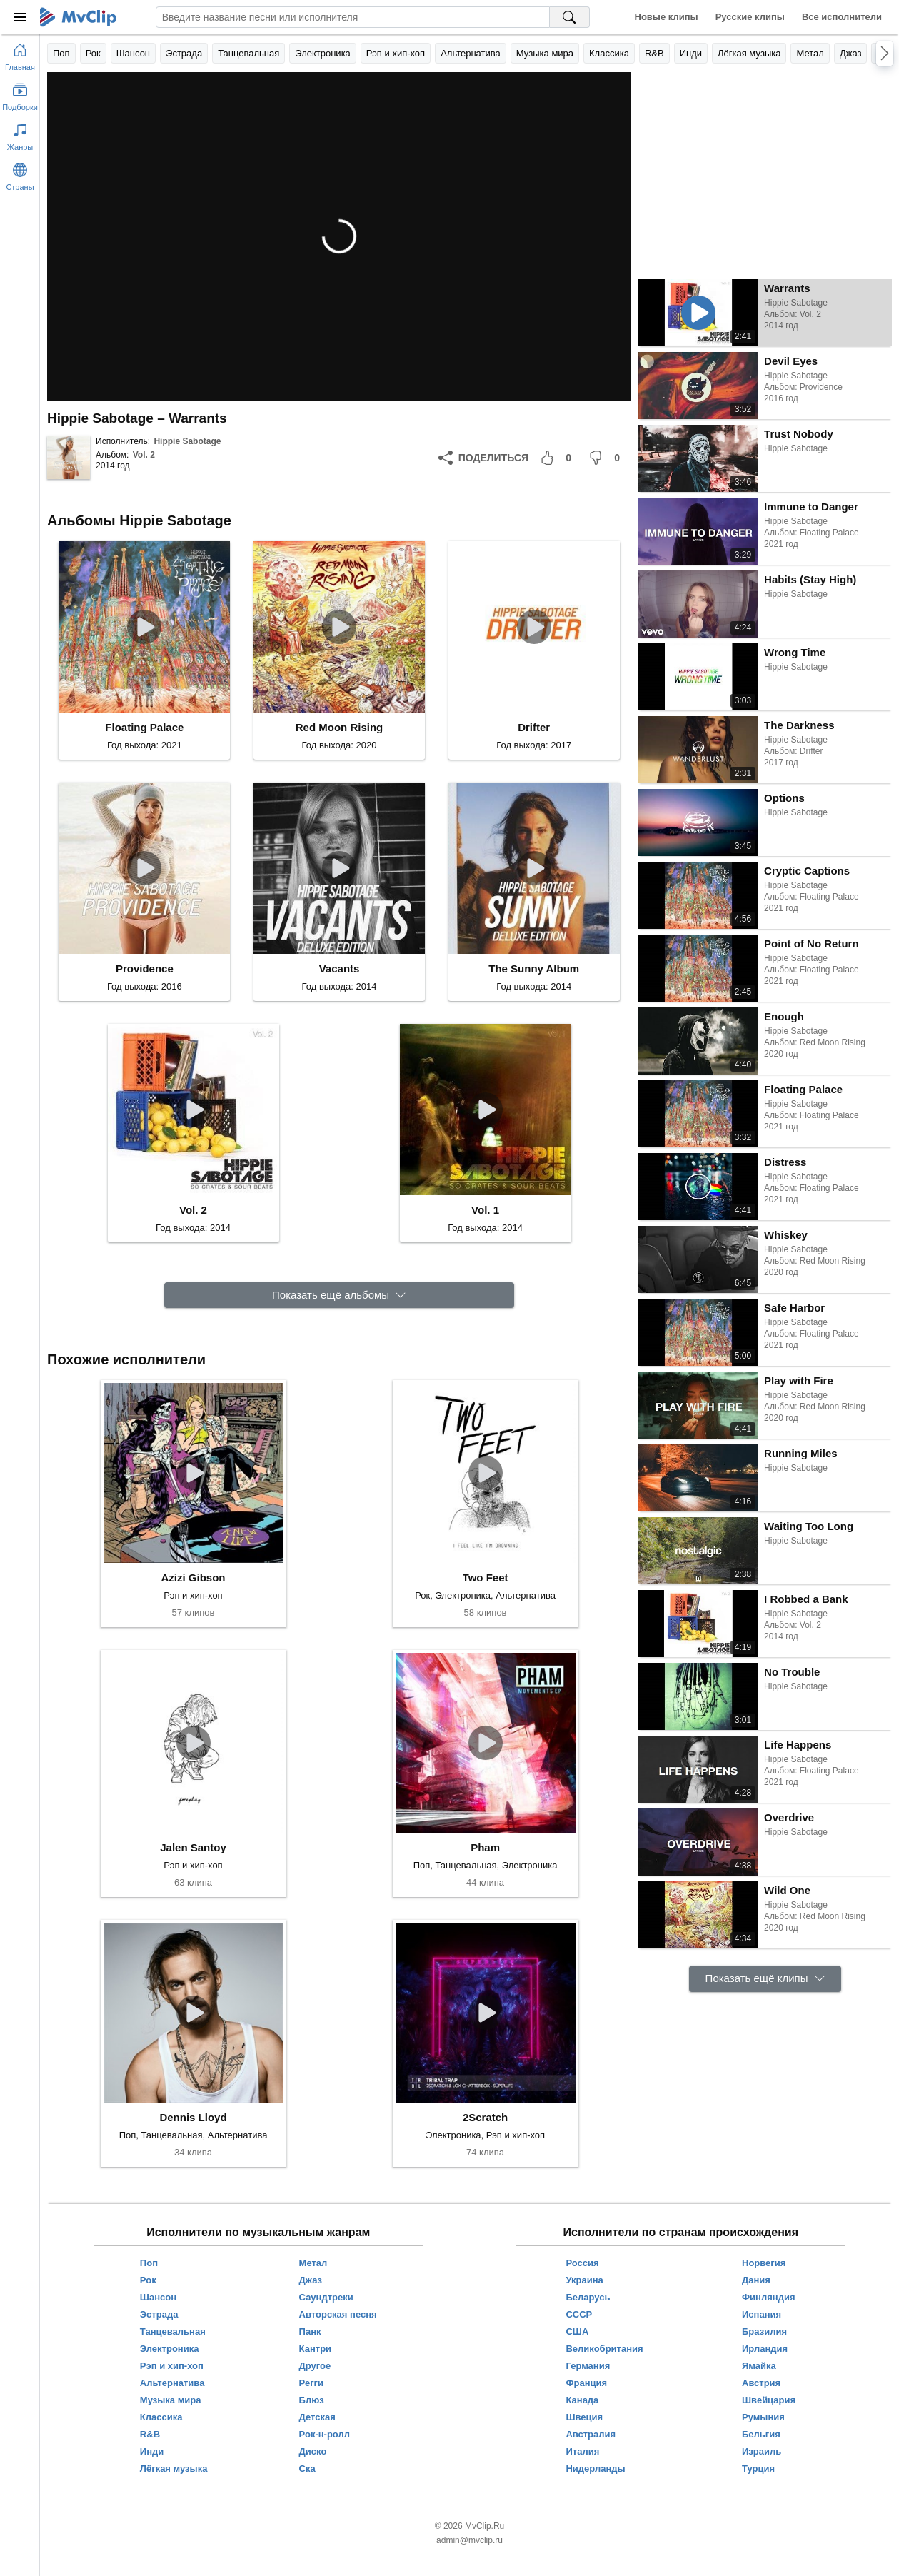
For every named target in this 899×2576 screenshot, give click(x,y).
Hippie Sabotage (187, 441)
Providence (145, 968)
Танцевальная (248, 53)
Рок (93, 53)
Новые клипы (666, 16)
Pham (485, 1847)
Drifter (534, 727)
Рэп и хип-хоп (395, 53)
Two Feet (485, 1577)
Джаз (851, 53)
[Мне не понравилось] (607, 458)
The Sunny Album (533, 968)
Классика (609, 53)
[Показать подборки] (20, 94)
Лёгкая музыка (749, 53)
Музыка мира (544, 53)
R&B (654, 53)
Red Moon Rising (339, 727)
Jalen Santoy (193, 1847)
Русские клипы (750, 16)
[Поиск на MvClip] (570, 17)
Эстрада (184, 53)
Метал (809, 53)
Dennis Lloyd (192, 2117)
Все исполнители (842, 16)
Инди (691, 53)
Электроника (323, 53)
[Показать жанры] (20, 134)
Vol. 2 (144, 455)
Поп (61, 53)
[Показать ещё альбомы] (339, 1295)
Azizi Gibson (193, 1577)
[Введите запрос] (353, 17)
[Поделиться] (483, 458)
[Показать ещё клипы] (765, 1979)
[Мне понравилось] (558, 458)
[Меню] (20, 17)
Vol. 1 (485, 1210)
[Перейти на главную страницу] (20, 54)
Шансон (133, 53)
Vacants (339, 968)
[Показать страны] (20, 174)
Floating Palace (144, 727)
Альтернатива (471, 53)
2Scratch (485, 2117)
